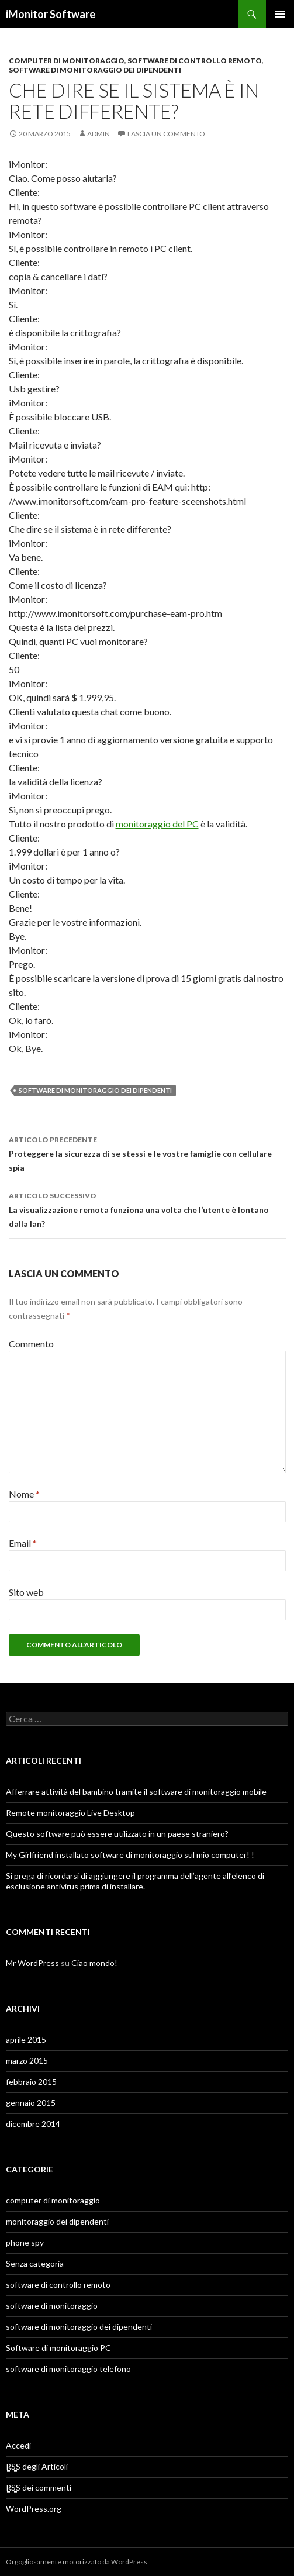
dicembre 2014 (33, 2124)
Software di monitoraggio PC (58, 2348)
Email (23, 1543)
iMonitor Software (50, 14)
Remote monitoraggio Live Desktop (70, 1813)
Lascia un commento (166, 133)
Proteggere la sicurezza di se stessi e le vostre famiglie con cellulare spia (147, 1153)
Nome (24, 1493)
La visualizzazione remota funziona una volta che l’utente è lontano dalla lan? (147, 1209)
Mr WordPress (32, 1963)
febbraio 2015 (31, 2082)
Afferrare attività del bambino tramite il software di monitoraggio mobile (136, 1791)
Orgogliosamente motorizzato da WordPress (76, 2561)
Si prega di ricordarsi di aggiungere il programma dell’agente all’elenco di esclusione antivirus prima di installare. (135, 1881)
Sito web (26, 1592)
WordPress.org (33, 2508)
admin (98, 133)
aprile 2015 (26, 2039)
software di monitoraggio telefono (68, 2369)
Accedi (18, 2445)
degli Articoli (37, 2466)
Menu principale (280, 14)
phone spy (25, 2242)
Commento (31, 1343)
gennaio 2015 (31, 2103)
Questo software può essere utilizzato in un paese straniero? (117, 1834)
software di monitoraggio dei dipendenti (95, 69)
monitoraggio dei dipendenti (57, 2221)
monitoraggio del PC (157, 823)
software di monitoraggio (52, 2306)
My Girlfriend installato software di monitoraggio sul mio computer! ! (130, 1855)
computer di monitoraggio (66, 60)
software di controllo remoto (194, 60)
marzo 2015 (27, 2060)
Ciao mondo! (94, 1963)
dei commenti (38, 2487)
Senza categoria (35, 2263)
